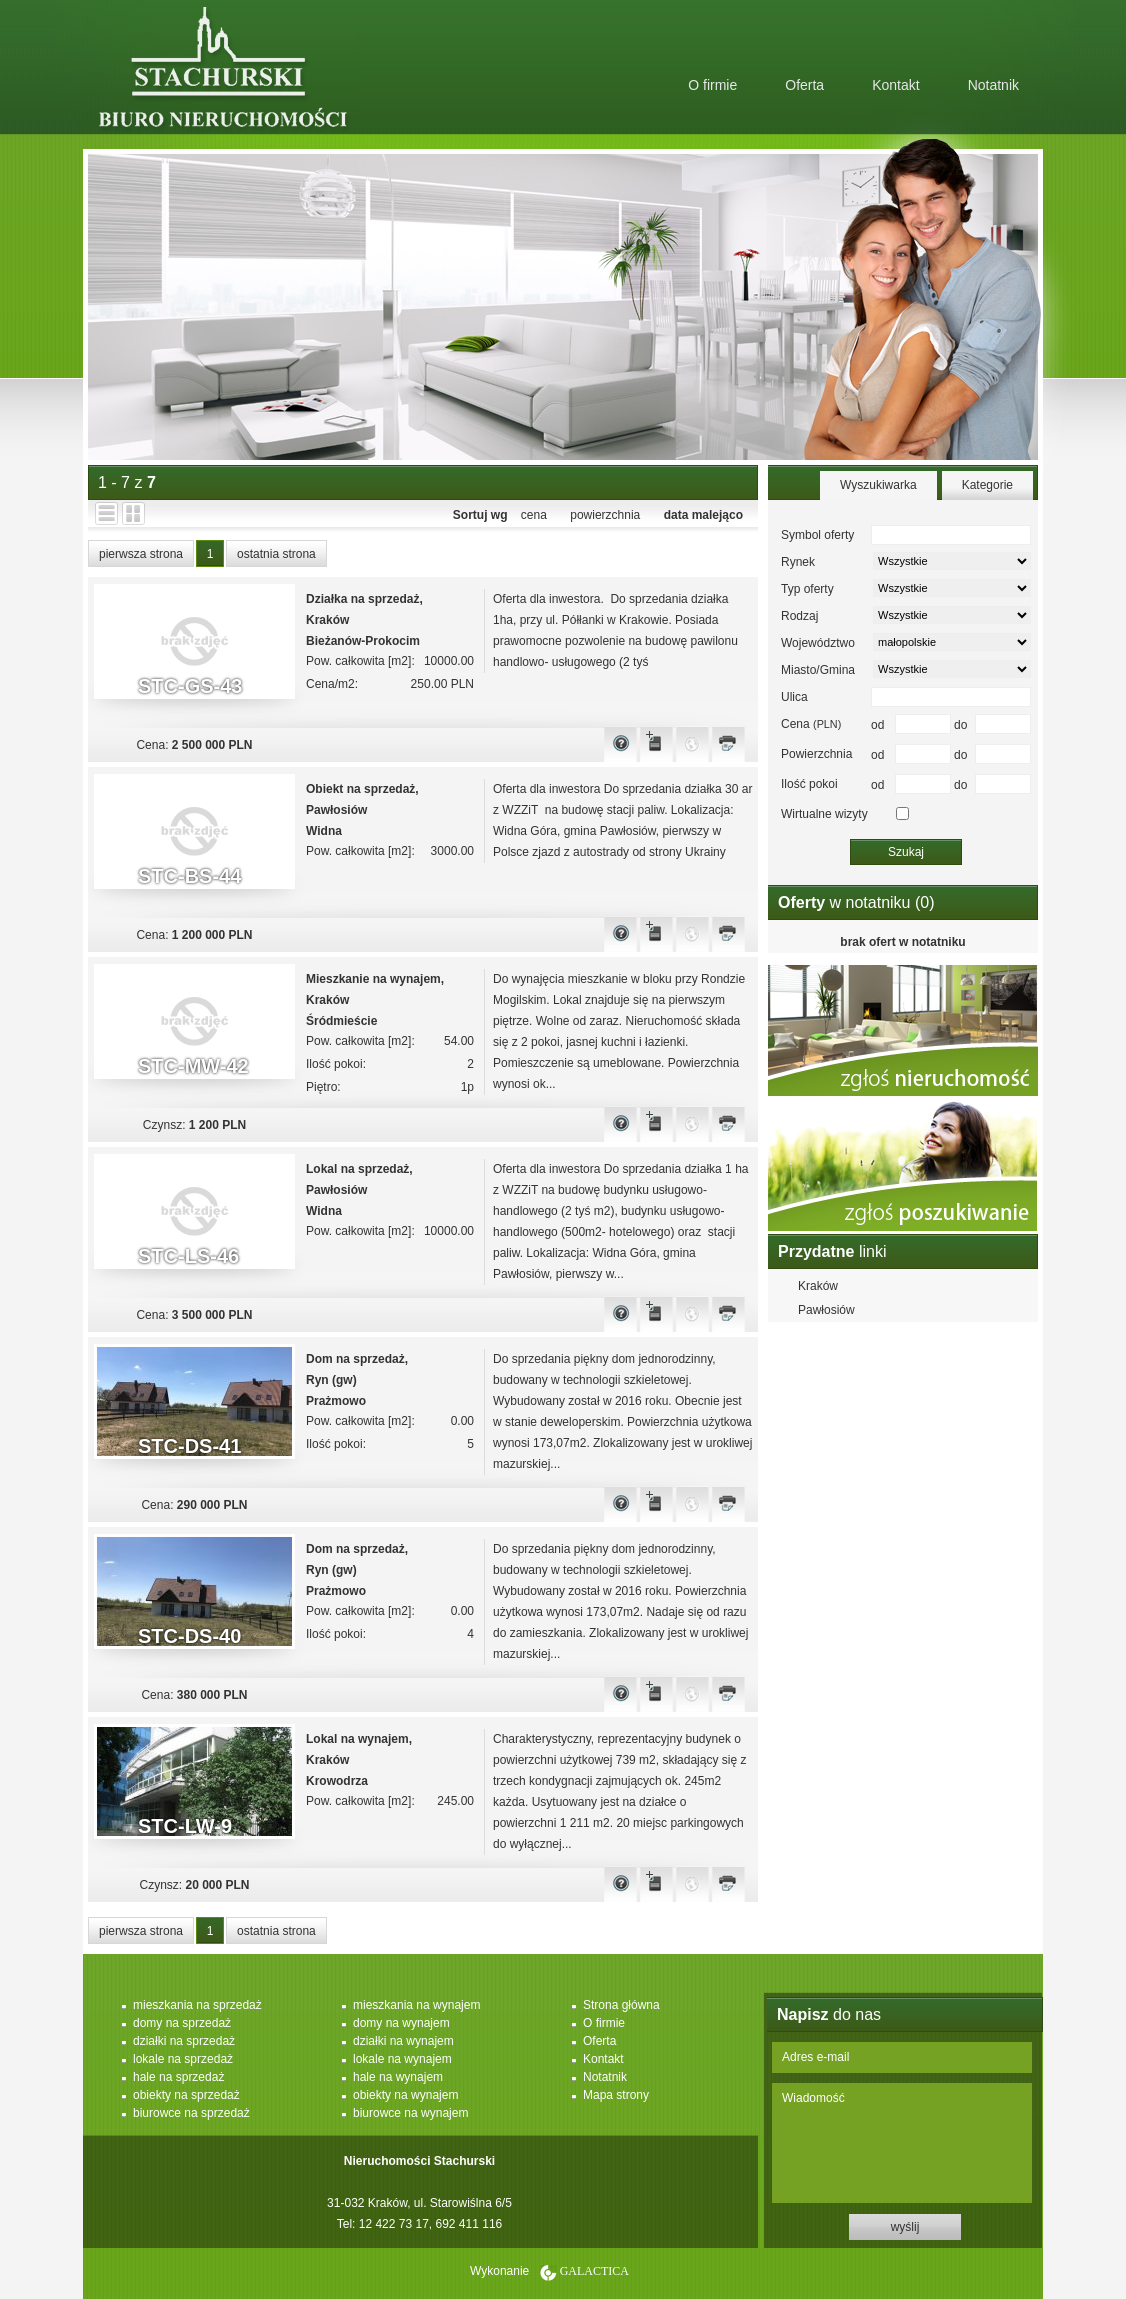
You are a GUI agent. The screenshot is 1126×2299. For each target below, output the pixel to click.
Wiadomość (902, 2143)
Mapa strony (616, 2095)
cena (534, 515)
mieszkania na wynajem (416, 2005)
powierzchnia (605, 515)
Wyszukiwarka (878, 485)
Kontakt (895, 85)
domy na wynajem (401, 2023)
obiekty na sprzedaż (186, 2095)
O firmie (712, 85)
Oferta (804, 85)
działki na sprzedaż (184, 2041)
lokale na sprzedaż (183, 2059)
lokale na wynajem (402, 2059)
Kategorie (987, 485)
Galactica (594, 2271)
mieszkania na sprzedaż (197, 2005)
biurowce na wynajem (410, 2113)
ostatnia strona (276, 554)
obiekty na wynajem (405, 2095)
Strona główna (621, 2005)
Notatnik (993, 85)
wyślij (905, 2227)
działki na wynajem (403, 2041)
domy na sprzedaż (182, 2023)
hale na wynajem (398, 2077)
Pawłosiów (826, 1310)
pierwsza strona (141, 554)
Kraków (818, 1286)
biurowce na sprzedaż (191, 2113)
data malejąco (703, 515)
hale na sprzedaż (178, 2077)
